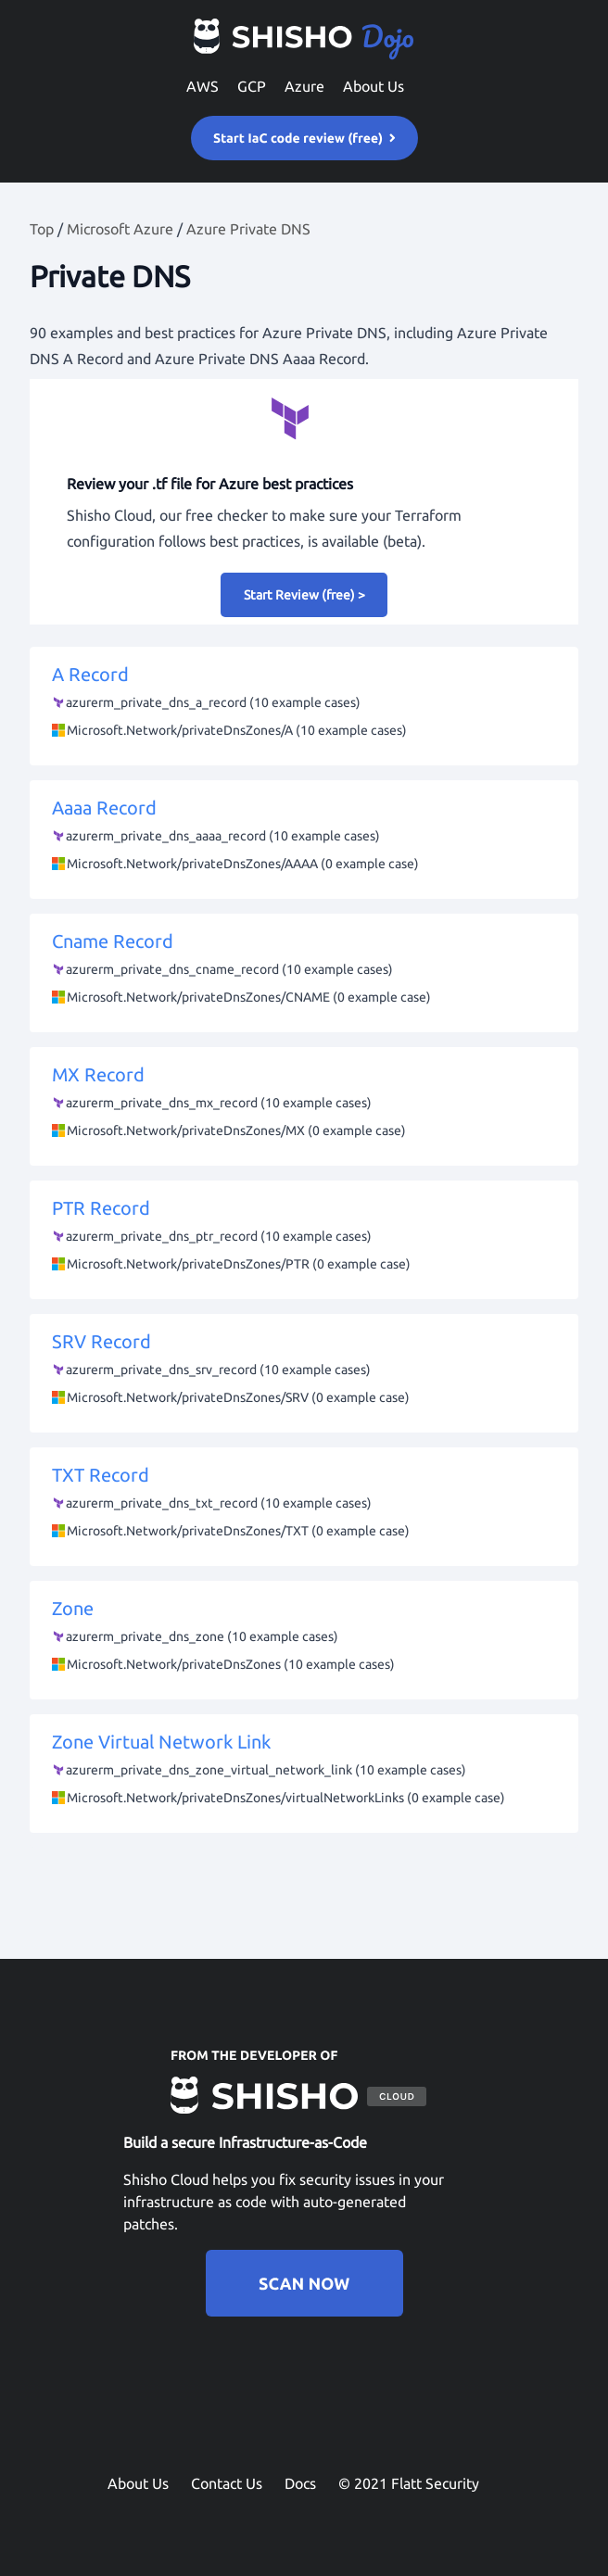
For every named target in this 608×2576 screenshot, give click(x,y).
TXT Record (304, 1504)
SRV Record (304, 1370)
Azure (304, 86)
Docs (300, 2483)
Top (42, 229)
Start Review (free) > (304, 594)
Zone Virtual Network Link (304, 1771)
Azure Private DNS (248, 229)
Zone (304, 1637)
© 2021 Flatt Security (408, 2483)
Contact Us (226, 2483)
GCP (251, 86)
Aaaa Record (304, 837)
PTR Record (304, 1237)
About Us (373, 86)
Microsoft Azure (120, 229)
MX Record (304, 1103)
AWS (202, 86)
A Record (304, 703)
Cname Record (304, 970)
